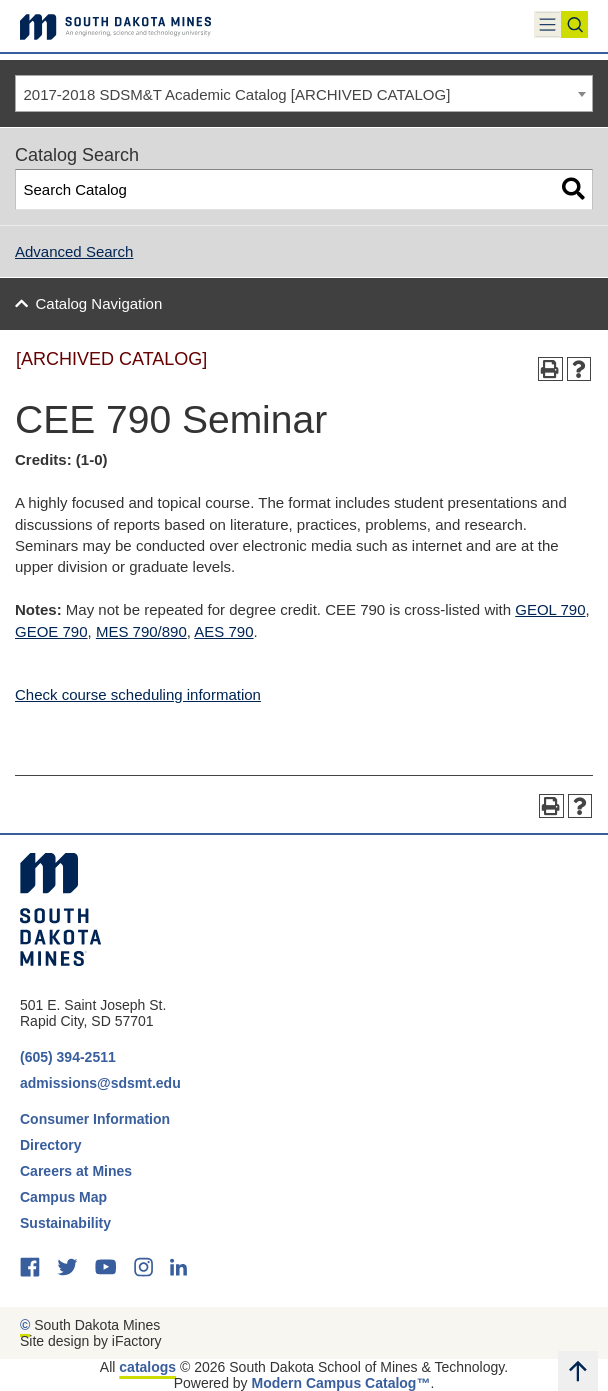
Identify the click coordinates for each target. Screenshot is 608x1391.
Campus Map (63, 1197)
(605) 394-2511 (68, 1057)
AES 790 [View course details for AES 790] (223, 631)
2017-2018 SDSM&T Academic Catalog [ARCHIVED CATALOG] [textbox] (237, 94)
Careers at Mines (76, 1171)
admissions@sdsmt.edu (100, 1083)
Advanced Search (74, 251)
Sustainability (67, 1223)
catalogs (147, 1367)
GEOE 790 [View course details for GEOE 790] (51, 631)
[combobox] (304, 94)
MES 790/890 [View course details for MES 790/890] (141, 631)
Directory (50, 1145)
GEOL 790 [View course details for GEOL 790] (550, 609)
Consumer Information (95, 1119)
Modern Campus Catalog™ (341, 1383)
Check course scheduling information (138, 694)
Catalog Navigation (99, 303)
